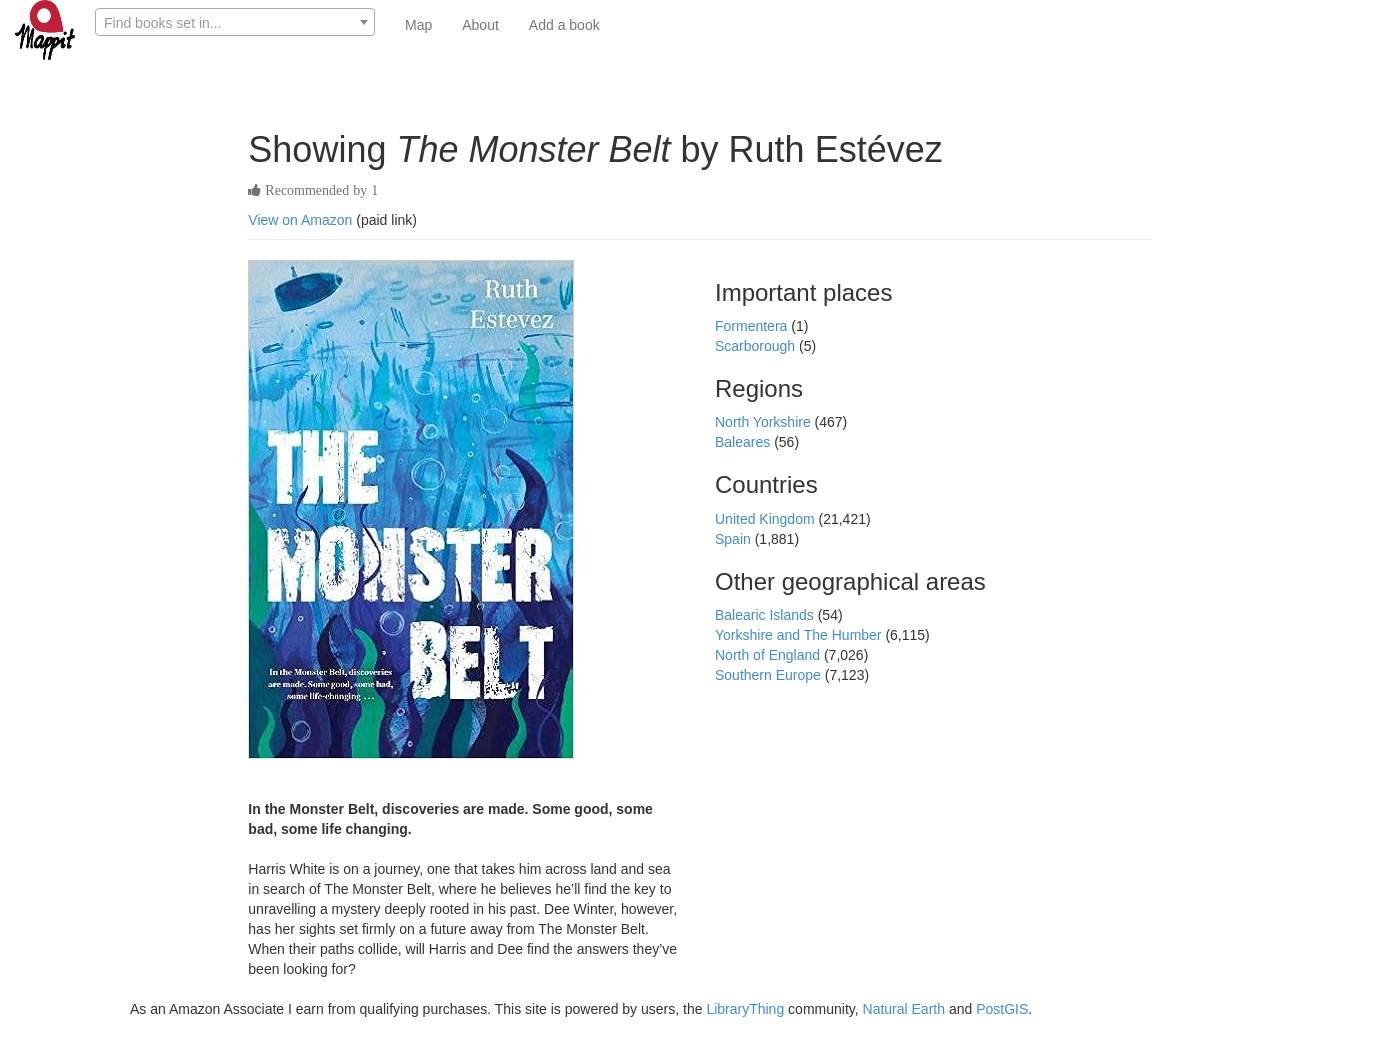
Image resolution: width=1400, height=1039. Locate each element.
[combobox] (235, 22)
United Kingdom (767, 519)
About (480, 25)
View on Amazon (300, 220)
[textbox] (235, 23)
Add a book (564, 25)
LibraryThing (745, 1009)
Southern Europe (770, 675)
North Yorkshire (765, 422)
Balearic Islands (766, 615)
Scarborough (757, 346)
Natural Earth (904, 1009)
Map (418, 25)
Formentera (753, 326)
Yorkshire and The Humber (800, 635)
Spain (735, 539)
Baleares (744, 442)
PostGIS (1002, 1009)
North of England (769, 655)
